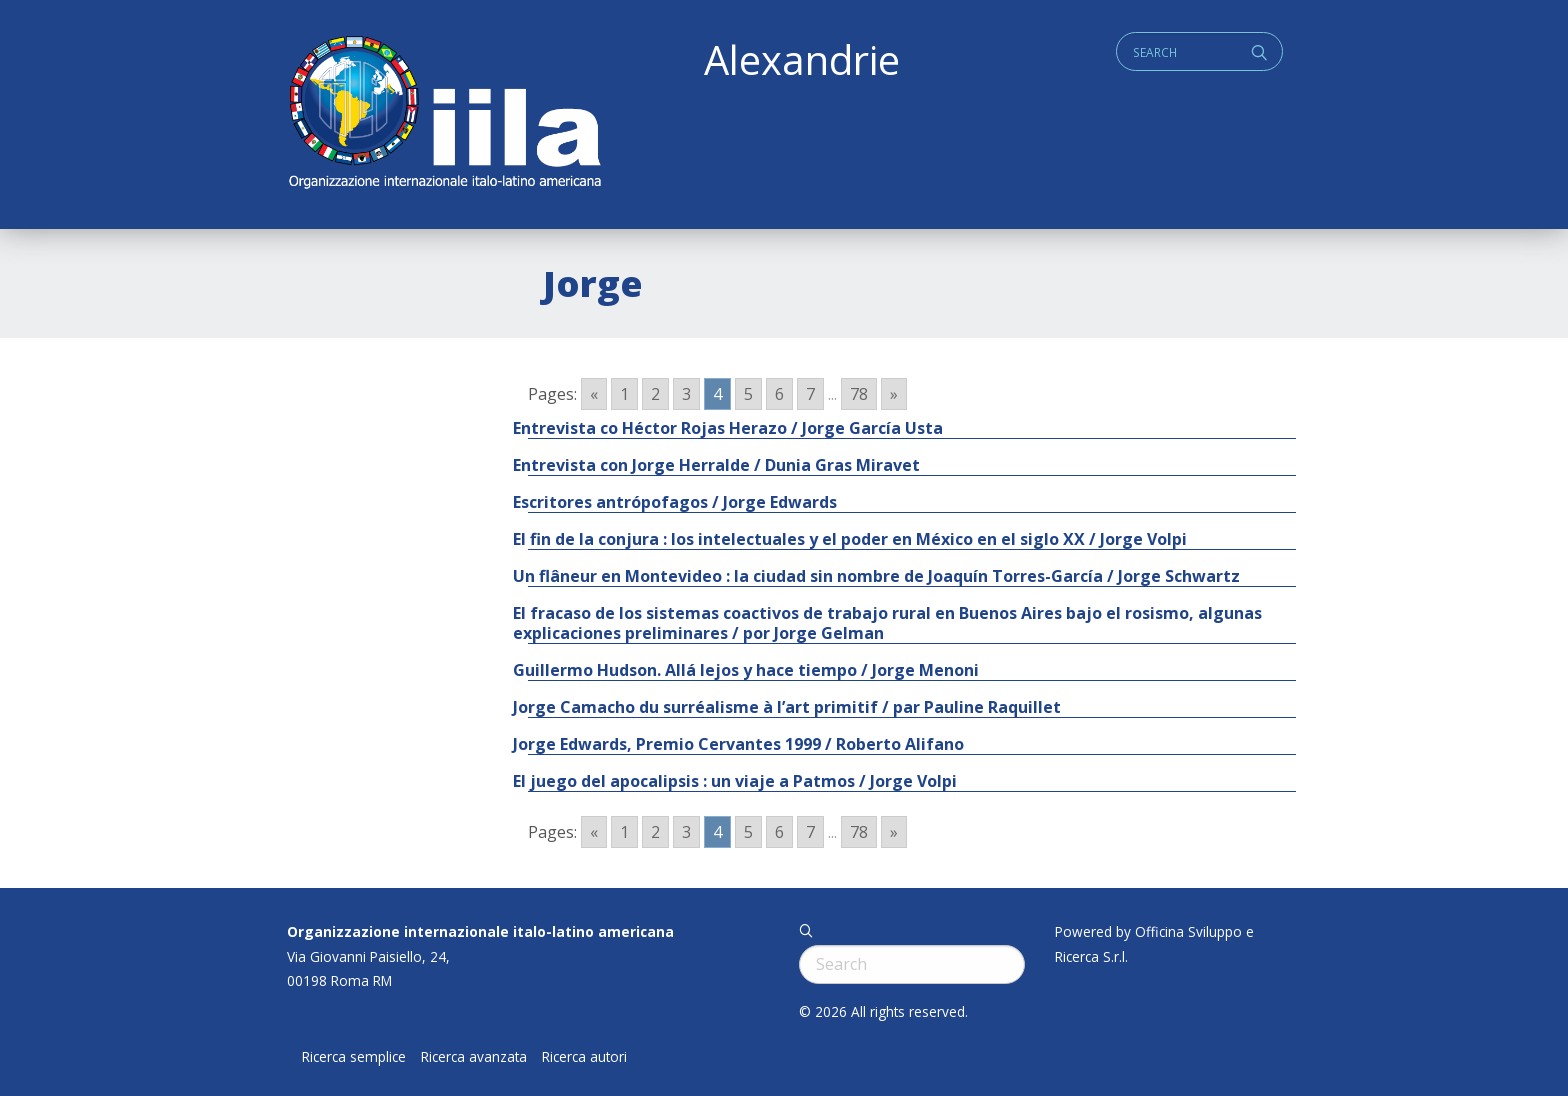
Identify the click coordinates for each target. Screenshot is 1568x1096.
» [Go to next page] (894, 394)
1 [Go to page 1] (624, 394)
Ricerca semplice (354, 1057)
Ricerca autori (584, 1057)
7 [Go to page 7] (810, 394)
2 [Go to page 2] (655, 394)
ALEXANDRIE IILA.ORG (444, 114)
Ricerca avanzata (474, 1057)
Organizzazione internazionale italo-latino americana (480, 931)
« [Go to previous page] (594, 394)
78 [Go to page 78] (859, 394)
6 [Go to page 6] (779, 394)
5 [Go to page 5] (748, 394)
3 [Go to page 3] (686, 394)
